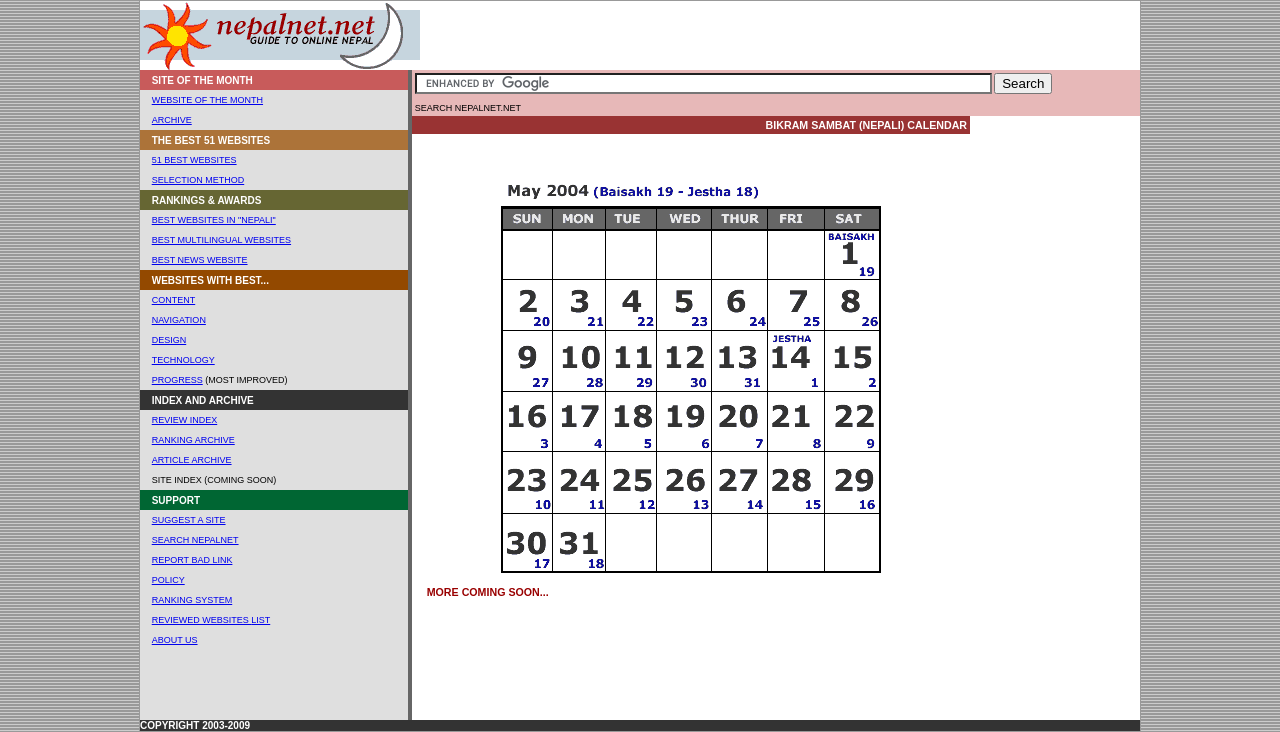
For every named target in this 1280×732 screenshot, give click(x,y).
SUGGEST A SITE (189, 520)
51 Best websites (194, 160)
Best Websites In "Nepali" (214, 220)
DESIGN (169, 340)
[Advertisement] (677, 36)
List (260, 620)
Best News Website (200, 260)
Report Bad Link (192, 560)
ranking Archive (193, 440)
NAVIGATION (179, 320)
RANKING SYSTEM (192, 600)
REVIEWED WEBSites (202, 620)
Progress (177, 380)
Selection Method (198, 180)
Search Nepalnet (195, 540)
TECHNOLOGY (183, 360)
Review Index (185, 420)
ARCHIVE (172, 120)
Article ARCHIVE (192, 460)
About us (175, 640)
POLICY (168, 580)
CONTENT (174, 300)
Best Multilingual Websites (221, 240)
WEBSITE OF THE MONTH (207, 100)
